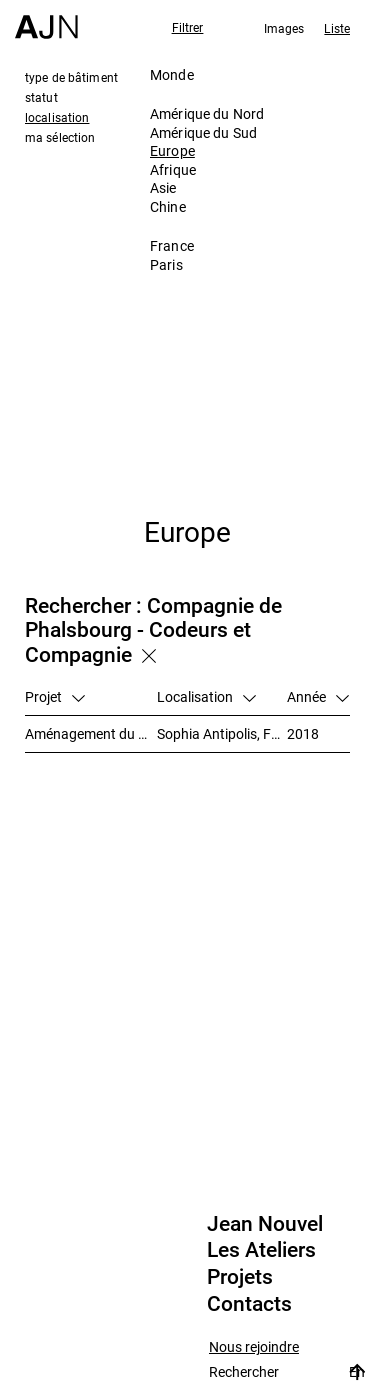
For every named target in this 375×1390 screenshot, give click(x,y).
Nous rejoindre (254, 1347)
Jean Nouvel (265, 1224)
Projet (55, 696)
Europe (172, 150)
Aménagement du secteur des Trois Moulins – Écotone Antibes (91, 733)
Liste (337, 28)
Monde (172, 74)
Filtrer (188, 27)
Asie (163, 187)
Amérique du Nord (207, 113)
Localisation (206, 696)
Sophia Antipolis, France (222, 733)
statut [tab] (41, 97)
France (172, 245)
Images (284, 28)
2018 (303, 733)
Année (318, 696)
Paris (166, 264)
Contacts (249, 1304)
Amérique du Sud (203, 132)
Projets (240, 1277)
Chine (168, 206)
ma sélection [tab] (60, 137)
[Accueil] (46, 19)
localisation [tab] (57, 117)
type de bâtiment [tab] (71, 77)
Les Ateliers (261, 1250)
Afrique (173, 169)
